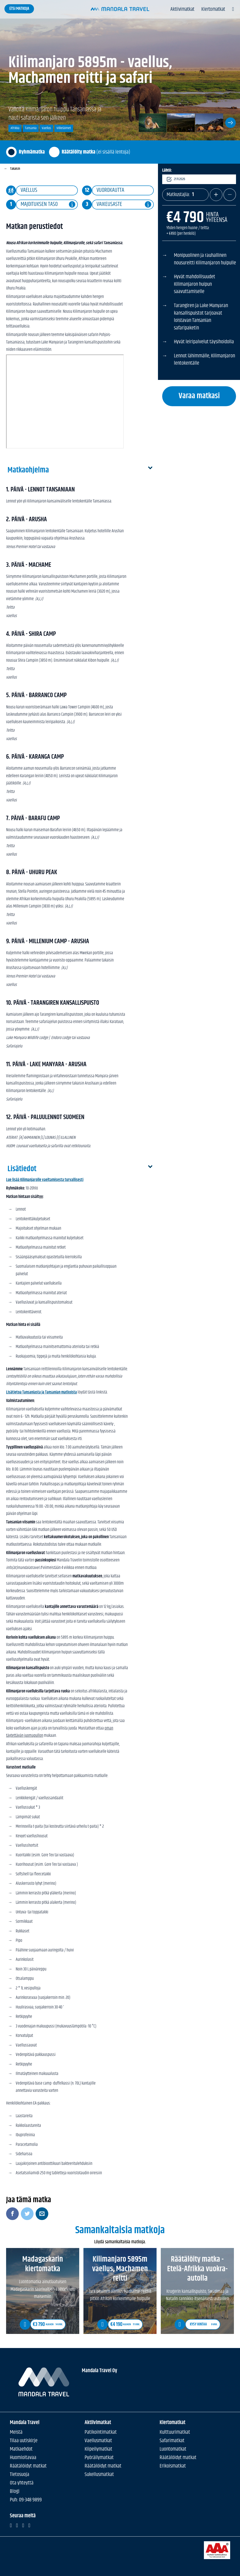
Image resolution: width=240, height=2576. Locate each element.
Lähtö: (167, 170)
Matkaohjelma (80, 470)
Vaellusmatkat (98, 2441)
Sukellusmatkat (99, 2474)
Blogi (14, 2491)
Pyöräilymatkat (99, 2457)
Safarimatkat (172, 2441)
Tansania (31, 128)
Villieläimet (63, 128)
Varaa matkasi (199, 396)
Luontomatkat (173, 2449)
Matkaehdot (21, 2449)
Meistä (16, 2432)
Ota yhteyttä (22, 2483)
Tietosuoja (19, 2474)
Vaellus (46, 128)
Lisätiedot (80, 1169)
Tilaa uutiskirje (24, 2441)
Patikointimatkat (101, 2432)
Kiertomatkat (213, 9)
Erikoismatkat (173, 2466)
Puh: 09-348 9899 (26, 2500)
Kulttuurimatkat (175, 2432)
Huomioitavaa (23, 2457)
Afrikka (15, 128)
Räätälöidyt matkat (28, 2466)
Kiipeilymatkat (98, 2449)
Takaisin (12, 168)
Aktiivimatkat (182, 9)
